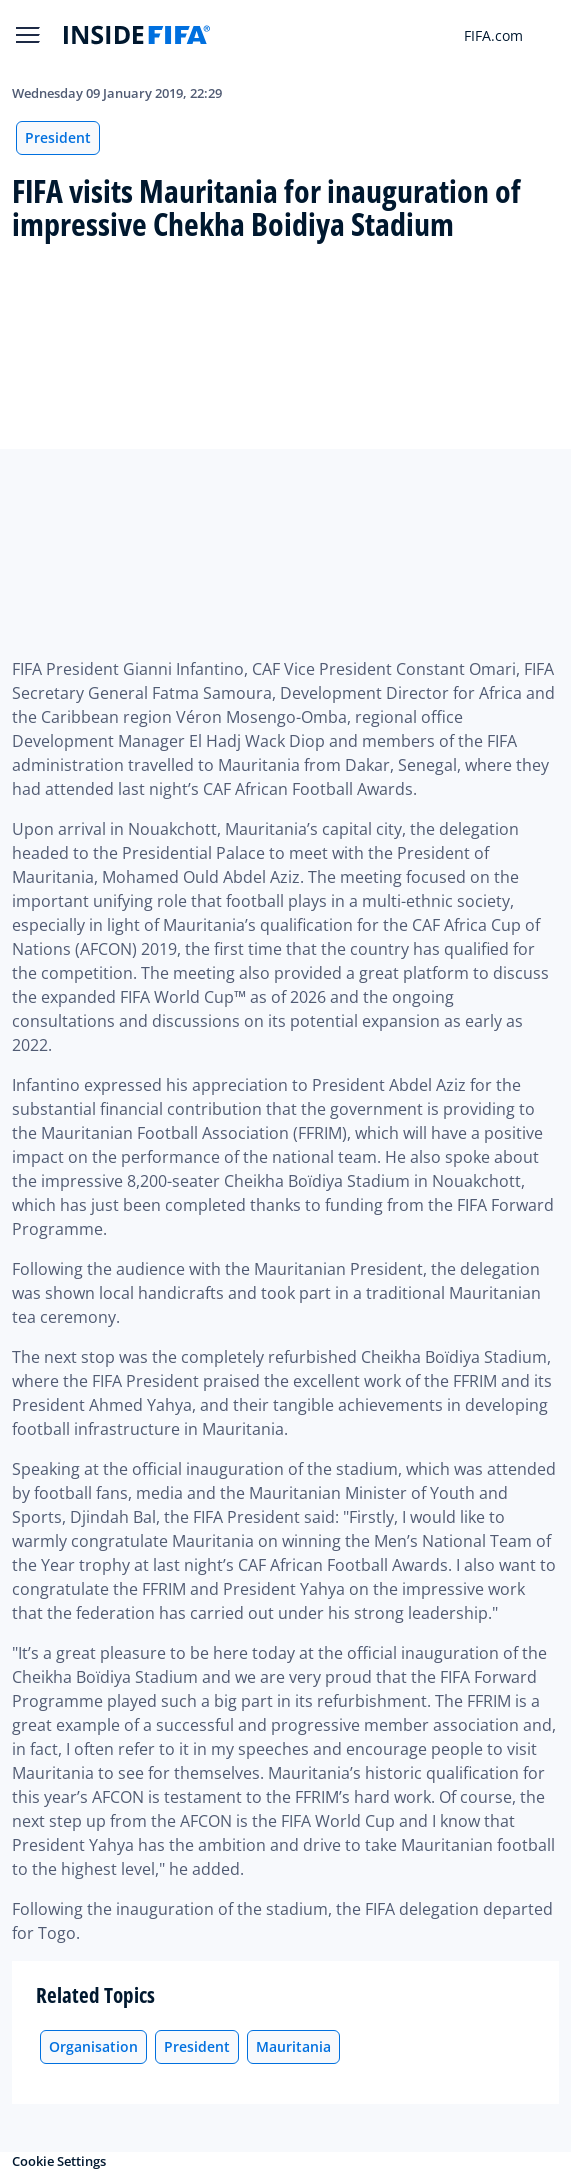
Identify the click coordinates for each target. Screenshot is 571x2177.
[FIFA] (137, 35)
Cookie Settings (59, 2161)
